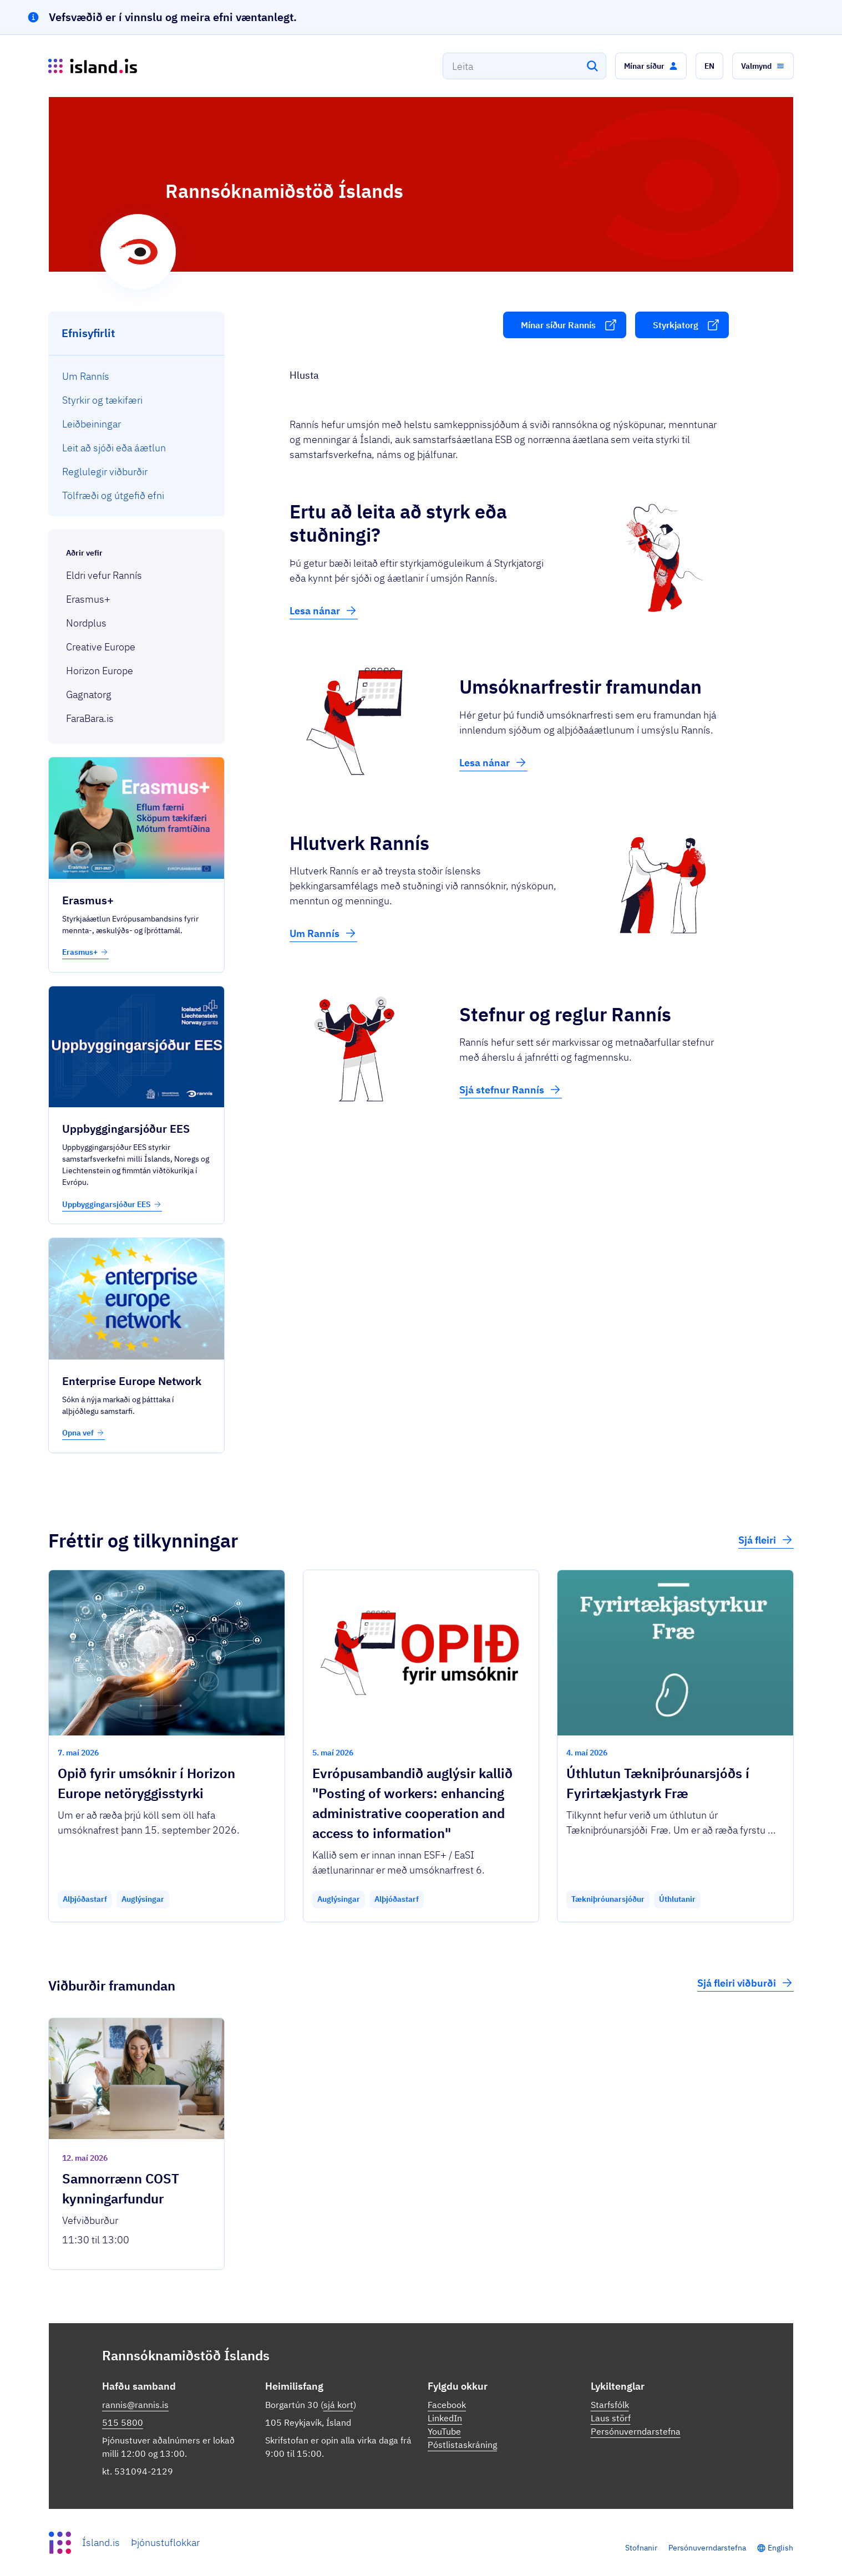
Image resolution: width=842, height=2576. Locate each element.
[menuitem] (137, 376)
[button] (651, 66)
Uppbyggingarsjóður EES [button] (112, 1204)
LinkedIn (445, 2418)
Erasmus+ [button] (85, 952)
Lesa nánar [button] (324, 610)
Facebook (447, 2404)
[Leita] (592, 66)
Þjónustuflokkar (165, 2542)
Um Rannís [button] (323, 933)
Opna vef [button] (83, 1433)
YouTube (444, 2431)
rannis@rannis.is (135, 2404)
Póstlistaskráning (462, 2444)
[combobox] (524, 66)
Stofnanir (641, 2548)
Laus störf (611, 2418)
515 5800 (122, 2422)
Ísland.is (101, 2542)
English (780, 2548)
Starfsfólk (610, 2404)
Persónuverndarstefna (636, 2431)
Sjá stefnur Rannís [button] (510, 1089)
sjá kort (338, 2404)
